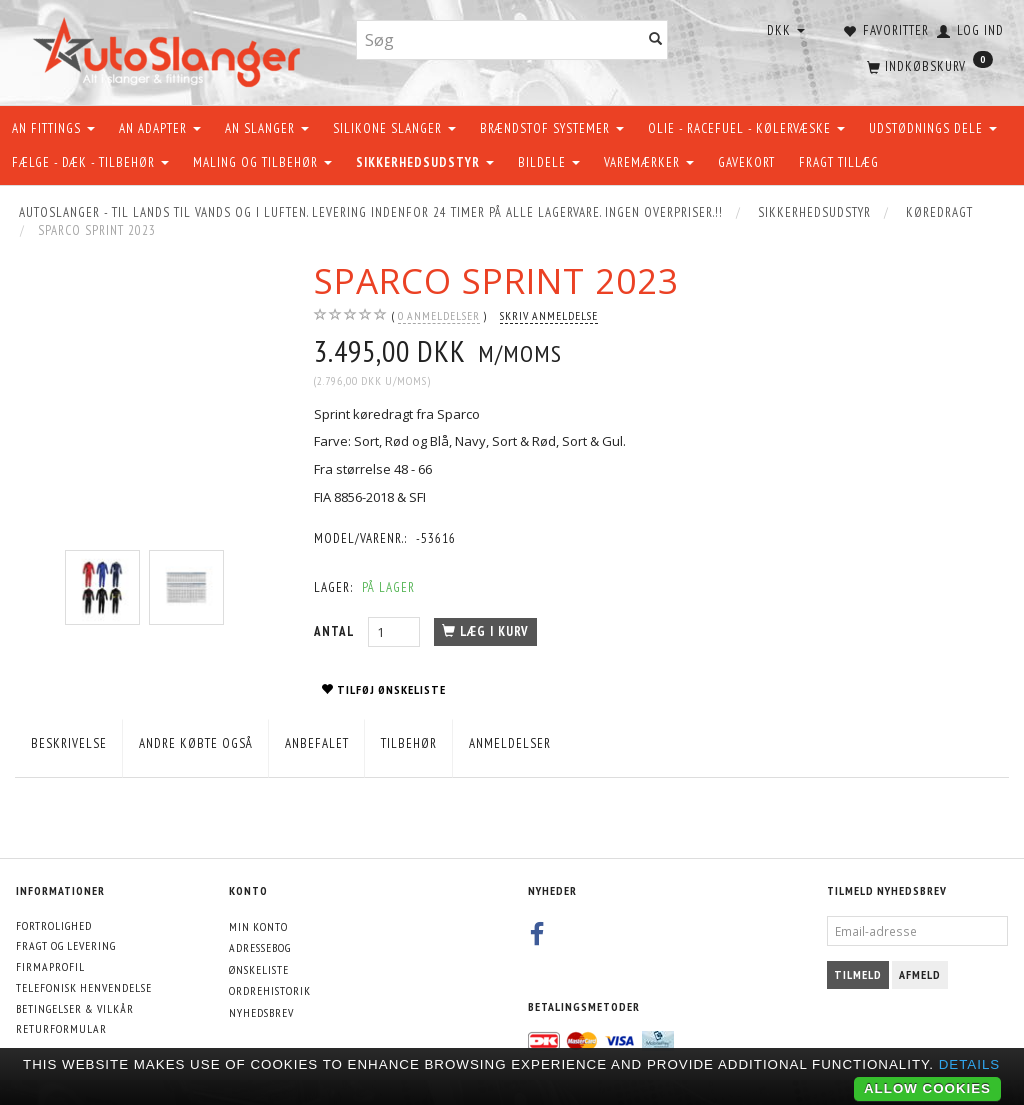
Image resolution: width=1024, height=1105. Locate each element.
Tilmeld (858, 974)
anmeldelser (439, 316)
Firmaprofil (50, 966)
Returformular (61, 1028)
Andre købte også (196, 743)
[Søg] (656, 40)
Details (970, 1064)
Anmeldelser (510, 743)
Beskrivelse (69, 743)
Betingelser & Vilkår (75, 1008)
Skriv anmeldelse (549, 315)
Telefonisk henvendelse (84, 987)
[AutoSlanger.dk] (170, 48)
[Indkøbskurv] (928, 65)
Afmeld (920, 974)
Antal (336, 631)
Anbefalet (317, 743)
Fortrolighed (54, 925)
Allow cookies (927, 1088)
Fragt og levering (66, 945)
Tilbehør (409, 743)
